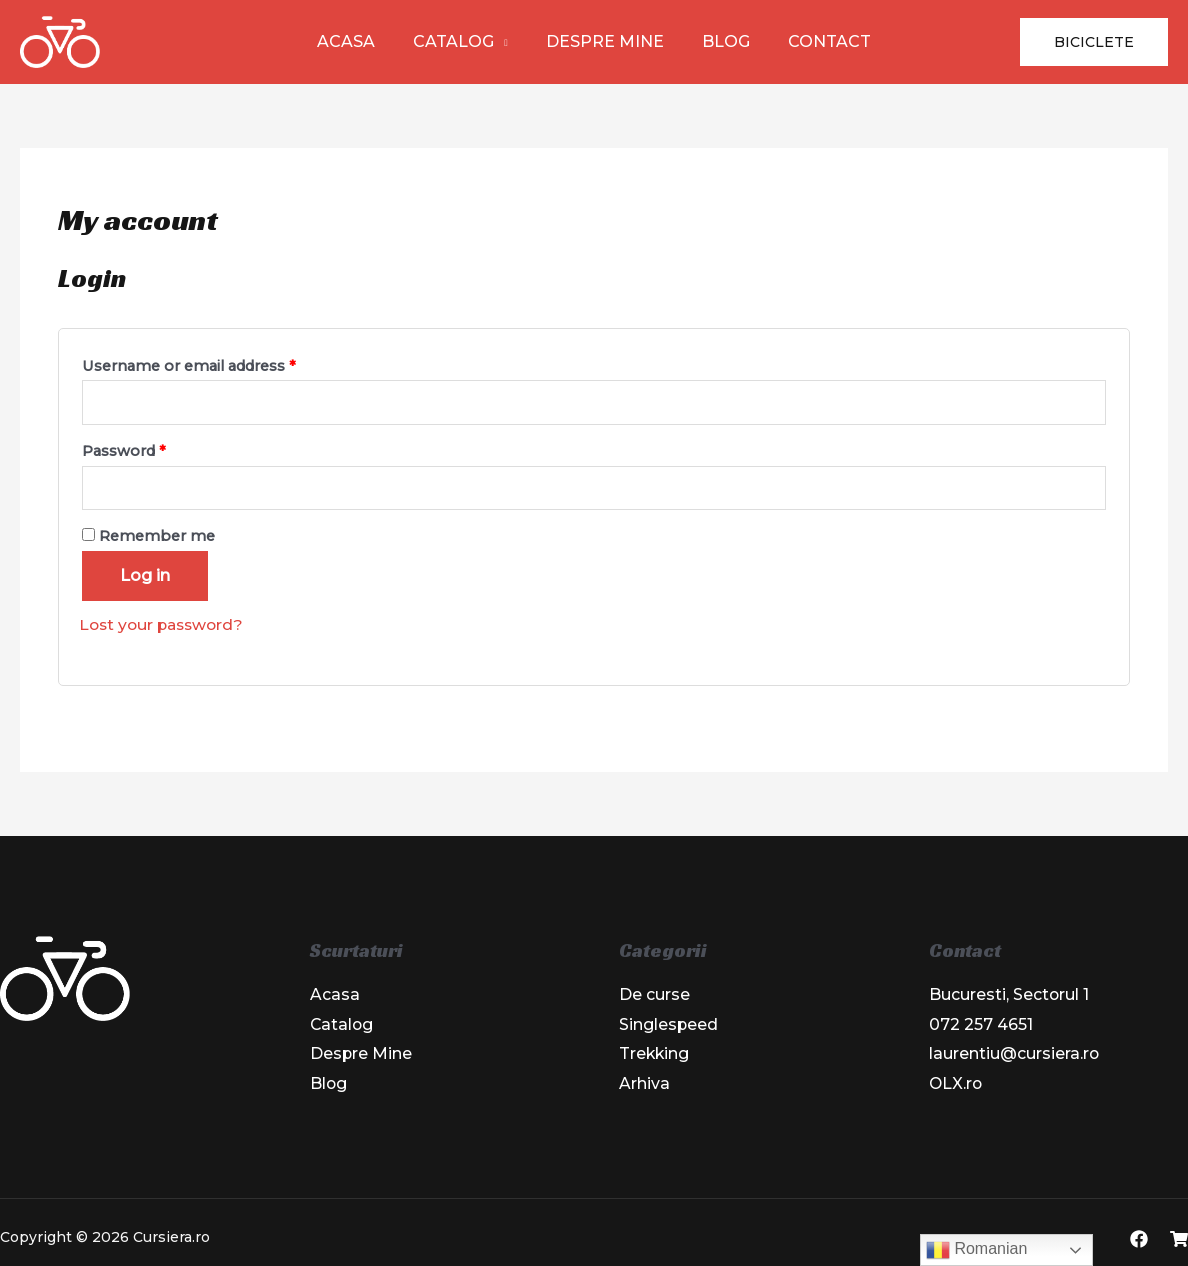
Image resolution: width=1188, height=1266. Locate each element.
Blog (720, 41)
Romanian (976, 1250)
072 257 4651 (981, 1025)
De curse (654, 995)
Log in (145, 576)
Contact (817, 41)
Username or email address (189, 366)
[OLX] (1179, 1242)
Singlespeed (669, 1025)
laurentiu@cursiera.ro (1014, 1055)
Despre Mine (605, 41)
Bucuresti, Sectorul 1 (1009, 995)
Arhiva (644, 1085)
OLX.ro (956, 1085)
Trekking (655, 1055)
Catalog (459, 41)
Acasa (358, 41)
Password (124, 451)
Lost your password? (165, 625)
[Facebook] (1139, 1242)
